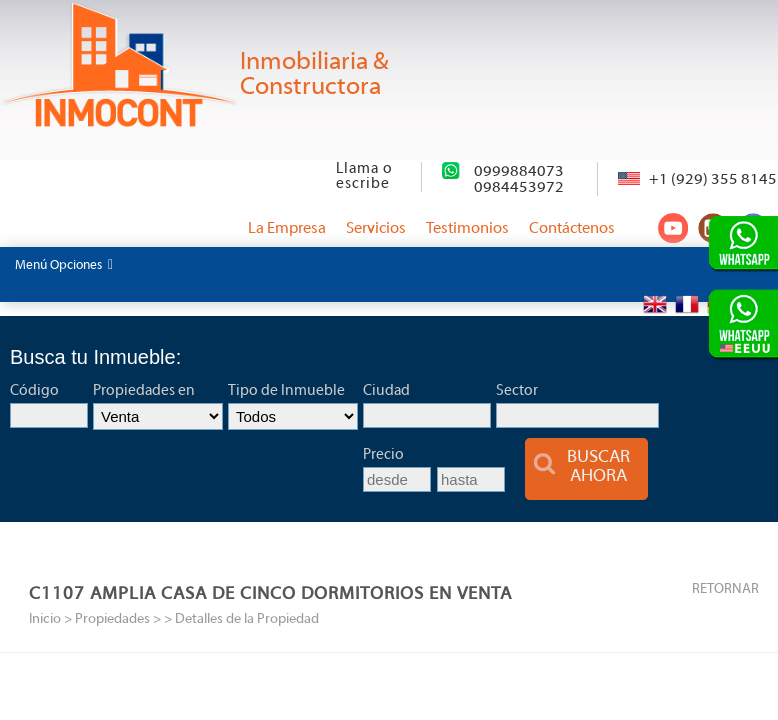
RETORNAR (725, 589)
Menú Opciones (64, 265)
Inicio (45, 619)
